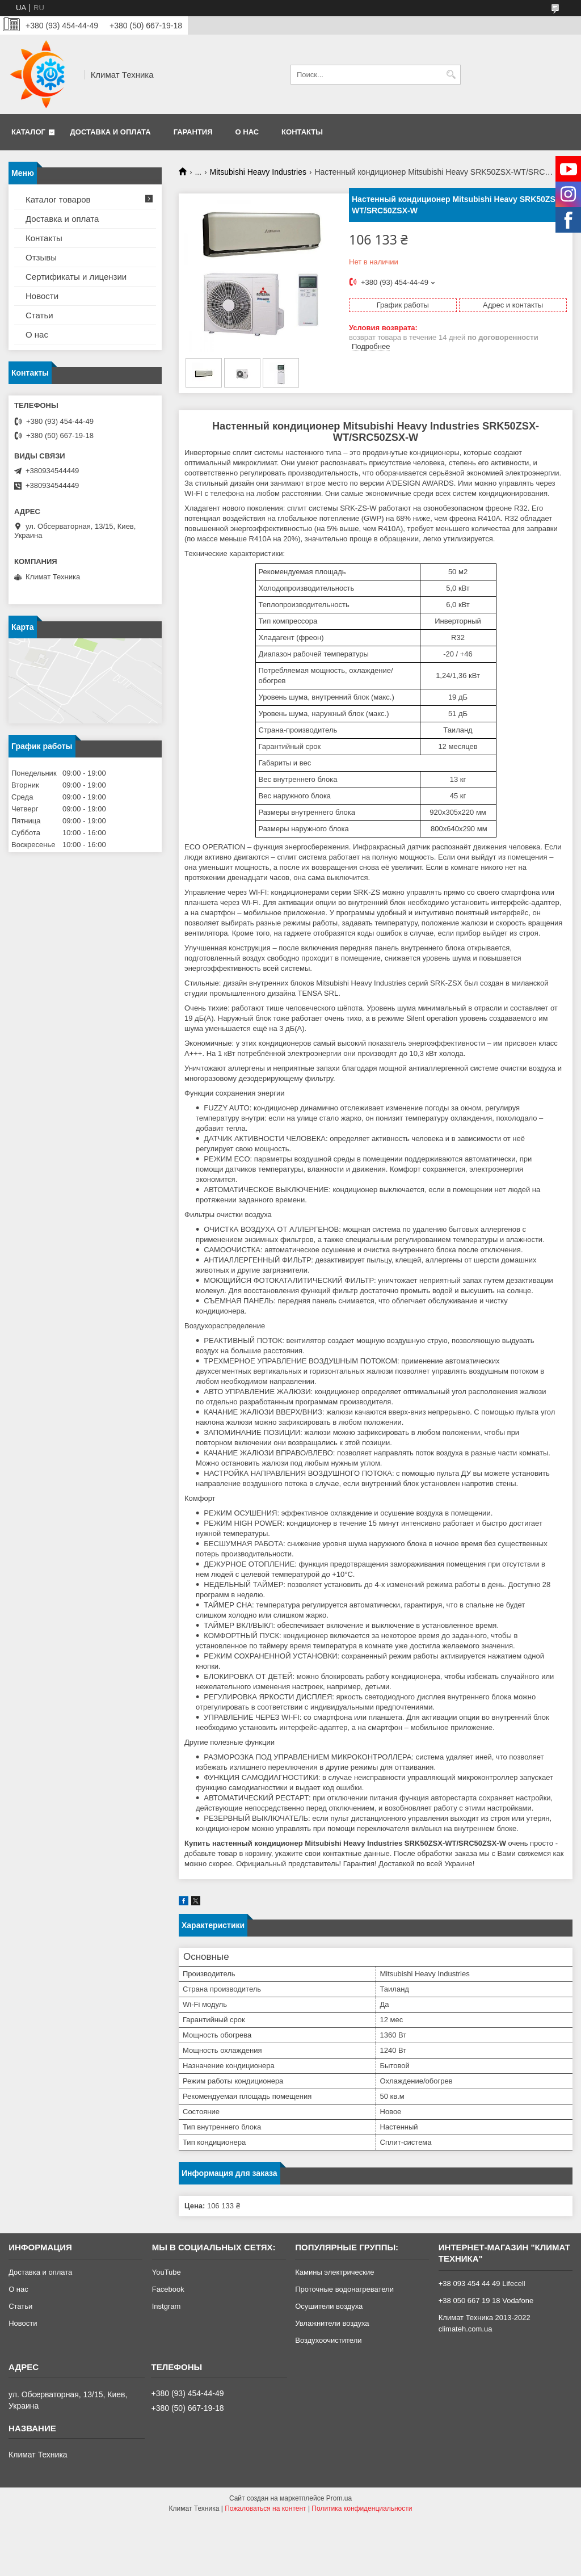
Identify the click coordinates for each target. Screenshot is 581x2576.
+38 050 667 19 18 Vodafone (486, 2300)
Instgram (166, 2306)
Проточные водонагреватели (344, 2289)
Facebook (168, 2289)
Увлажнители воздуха (332, 2323)
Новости (42, 296)
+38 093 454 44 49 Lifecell (482, 2283)
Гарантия (193, 132)
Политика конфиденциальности (361, 2508)
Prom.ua (339, 2498)
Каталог (28, 132)
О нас (247, 132)
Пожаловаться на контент (265, 2508)
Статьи (39, 315)
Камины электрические (334, 2272)
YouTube (166, 2272)
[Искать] (451, 75)
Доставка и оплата (110, 132)
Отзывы (41, 257)
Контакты (302, 132)
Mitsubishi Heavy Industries (258, 171)
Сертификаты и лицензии (76, 276)
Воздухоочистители (328, 2340)
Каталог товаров (58, 199)
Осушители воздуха (329, 2306)
